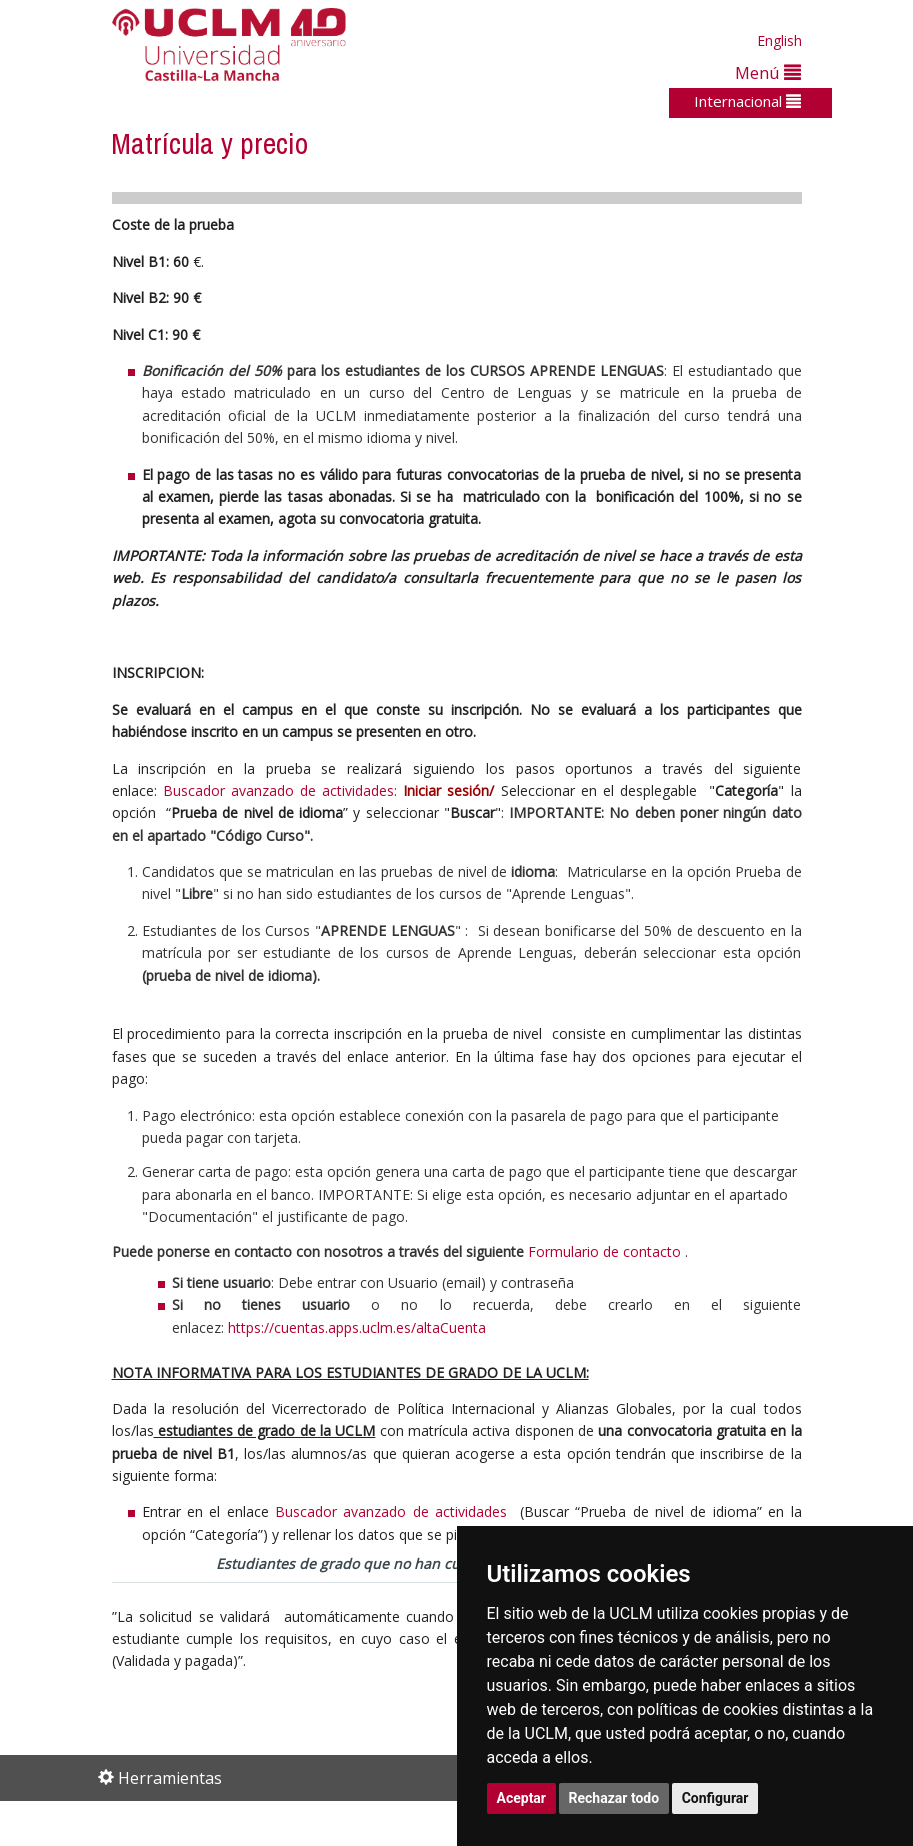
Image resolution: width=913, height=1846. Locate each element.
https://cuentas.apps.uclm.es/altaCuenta (357, 1327)
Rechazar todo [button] (614, 1798)
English (779, 40)
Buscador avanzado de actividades (278, 790)
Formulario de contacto (604, 1251)
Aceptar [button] (522, 1798)
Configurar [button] (715, 1798)
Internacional (747, 101)
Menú (768, 72)
